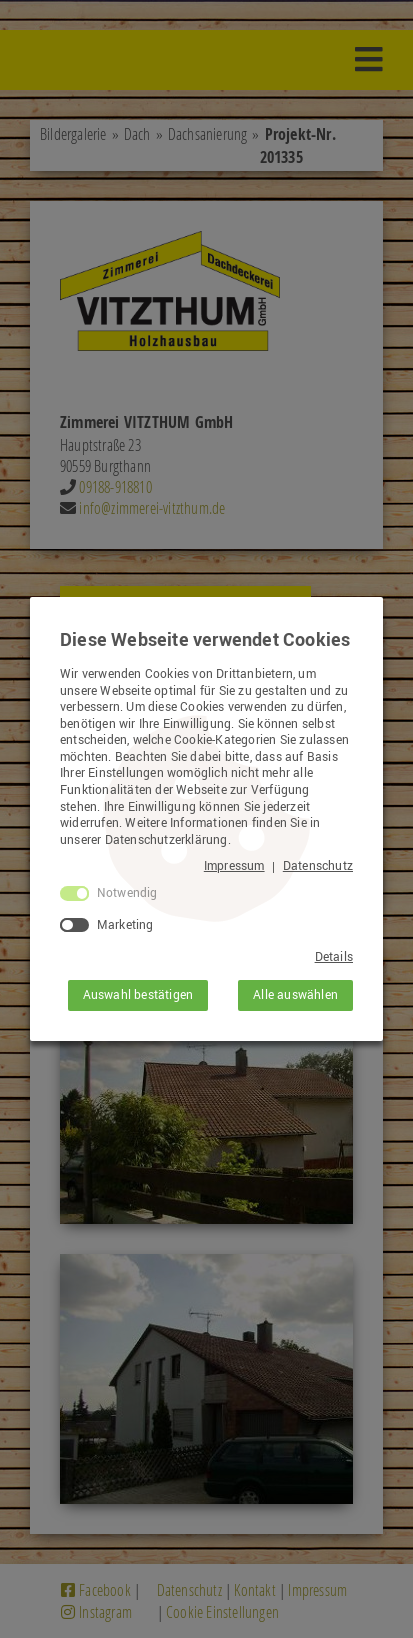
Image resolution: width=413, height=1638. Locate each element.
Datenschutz (318, 866)
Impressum (234, 866)
